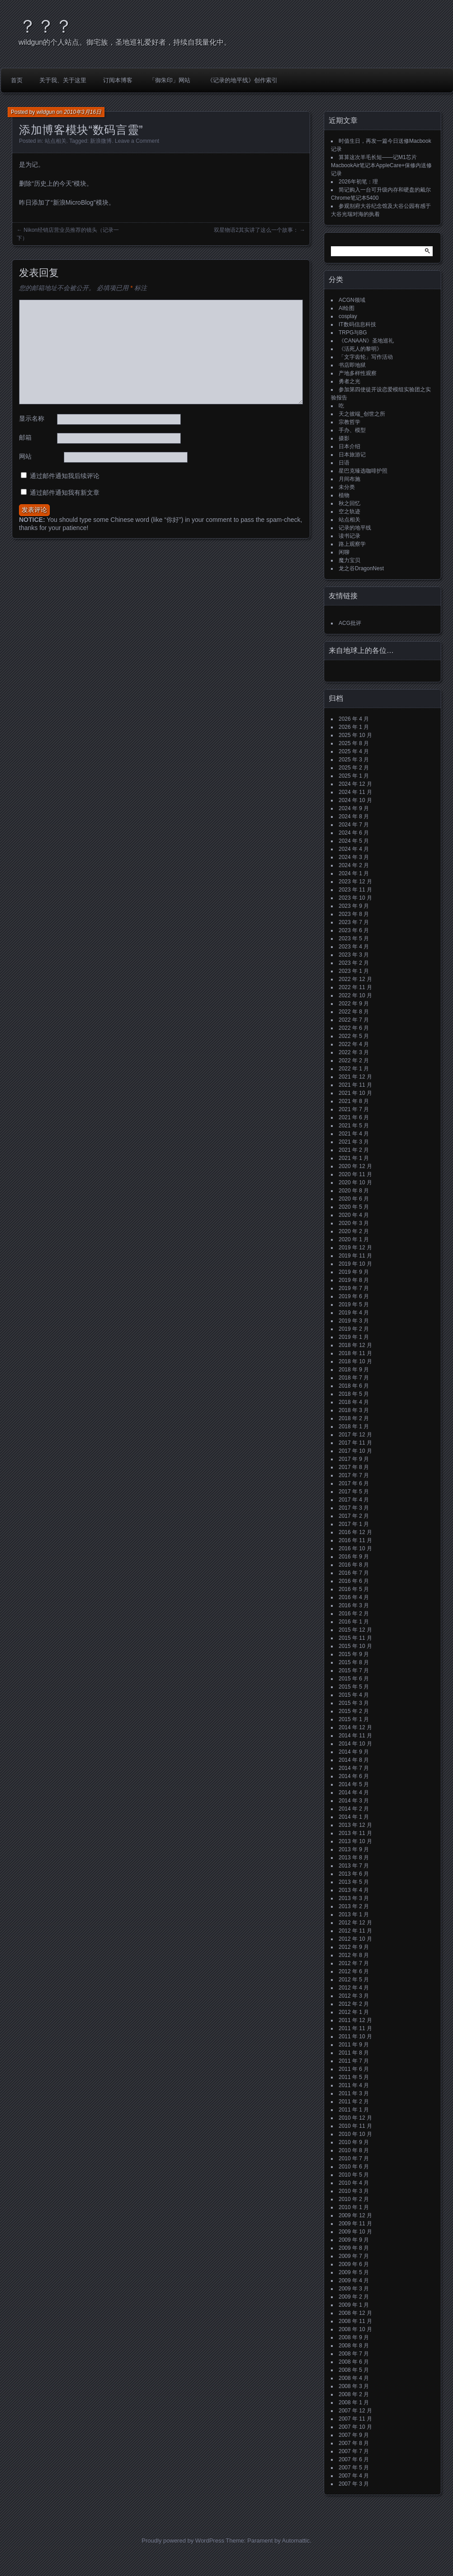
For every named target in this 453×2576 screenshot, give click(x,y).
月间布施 (349, 479)
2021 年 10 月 (355, 1093)
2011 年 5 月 (354, 2077)
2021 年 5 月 (354, 1125)
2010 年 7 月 (354, 2158)
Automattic (296, 2540)
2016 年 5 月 (354, 1589)
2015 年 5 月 (354, 1687)
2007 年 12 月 (355, 2410)
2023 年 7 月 (354, 922)
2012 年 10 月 (355, 1939)
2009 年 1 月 (354, 2305)
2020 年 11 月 (355, 1174)
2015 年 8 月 (354, 1662)
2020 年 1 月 (354, 1239)
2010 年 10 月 (355, 2134)
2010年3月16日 (82, 112)
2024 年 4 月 (354, 849)
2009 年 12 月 (355, 2215)
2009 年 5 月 (354, 2272)
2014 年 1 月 (354, 1817)
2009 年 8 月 (354, 2248)
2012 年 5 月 (354, 1979)
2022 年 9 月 (354, 1003)
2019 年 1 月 (354, 1337)
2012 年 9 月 (354, 1947)
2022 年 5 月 (354, 1036)
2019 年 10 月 (355, 1264)
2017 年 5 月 (354, 1491)
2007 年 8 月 (354, 2443)
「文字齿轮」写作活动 (366, 357)
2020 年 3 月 (354, 1223)
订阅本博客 (117, 80)
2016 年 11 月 (355, 1540)
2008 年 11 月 (355, 2321)
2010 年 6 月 (354, 2166)
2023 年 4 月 (354, 946)
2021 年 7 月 (354, 1109)
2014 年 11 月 (355, 1735)
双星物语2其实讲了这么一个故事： (256, 230)
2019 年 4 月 (354, 1312)
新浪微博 (101, 141)
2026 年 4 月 (354, 719)
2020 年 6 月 (354, 1199)
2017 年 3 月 (354, 1508)
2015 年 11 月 (355, 1638)
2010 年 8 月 (354, 2150)
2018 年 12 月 (355, 1345)
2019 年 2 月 (354, 1329)
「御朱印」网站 (169, 80)
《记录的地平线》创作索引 (242, 80)
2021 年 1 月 (354, 1158)
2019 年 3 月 (354, 1321)
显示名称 (31, 418)
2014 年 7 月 (354, 1768)
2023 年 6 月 (354, 930)
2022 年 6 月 (354, 1028)
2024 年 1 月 (354, 873)
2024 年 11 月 (355, 792)
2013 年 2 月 (354, 1906)
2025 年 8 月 (354, 743)
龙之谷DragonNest (361, 568)
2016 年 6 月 (354, 1581)
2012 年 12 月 (355, 1922)
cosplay (348, 316)
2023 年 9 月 (354, 906)
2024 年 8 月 (354, 816)
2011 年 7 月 (354, 2061)
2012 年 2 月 (354, 2004)
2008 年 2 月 (354, 2394)
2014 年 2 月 (354, 1809)
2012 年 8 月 (354, 1955)
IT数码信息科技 (357, 324)
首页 (17, 80)
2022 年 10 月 (355, 995)
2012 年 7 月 (354, 1963)
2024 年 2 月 (354, 865)
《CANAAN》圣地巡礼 (366, 341)
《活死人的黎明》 (360, 349)
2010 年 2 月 (354, 2199)
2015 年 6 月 (354, 1678)
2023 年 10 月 (355, 898)
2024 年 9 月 (354, 808)
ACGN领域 (352, 300)
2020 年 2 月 (354, 1231)
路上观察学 (352, 544)
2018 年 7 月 (354, 1378)
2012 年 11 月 (355, 1931)
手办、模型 (352, 430)
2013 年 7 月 (354, 1866)
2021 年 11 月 (355, 1085)
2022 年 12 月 (355, 979)
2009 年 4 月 (354, 2280)
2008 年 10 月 (355, 2329)
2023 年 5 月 (354, 938)
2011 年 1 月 (354, 2110)
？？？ (46, 26)
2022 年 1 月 (354, 1068)
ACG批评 (350, 623)
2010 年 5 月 (354, 2175)
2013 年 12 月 (355, 1825)
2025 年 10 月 (355, 735)
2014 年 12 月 (355, 1727)
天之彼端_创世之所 (362, 414)
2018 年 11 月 (355, 1353)
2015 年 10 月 (355, 1646)
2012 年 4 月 (354, 1988)
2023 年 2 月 (354, 963)
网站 (25, 456)
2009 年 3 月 (354, 2288)
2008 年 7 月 (354, 2354)
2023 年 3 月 (354, 955)
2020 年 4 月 (354, 1215)
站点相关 (55, 141)
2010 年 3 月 (354, 2191)
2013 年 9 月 (354, 1849)
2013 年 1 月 (354, 1914)
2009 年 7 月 (354, 2256)
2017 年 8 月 (354, 1467)
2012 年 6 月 (354, 1971)
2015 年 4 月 (354, 1695)
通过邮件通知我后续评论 (64, 475)
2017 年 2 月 (354, 1516)
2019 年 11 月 (355, 1256)
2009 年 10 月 (355, 2232)
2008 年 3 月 (354, 2386)
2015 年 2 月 (354, 1711)
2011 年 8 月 (354, 2053)
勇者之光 (349, 381)
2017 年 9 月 (354, 1459)
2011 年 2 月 (354, 2101)
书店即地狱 (352, 365)
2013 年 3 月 (354, 1898)
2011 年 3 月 (354, 2093)
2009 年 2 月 (354, 2297)
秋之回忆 (349, 503)
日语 (344, 463)
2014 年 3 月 (354, 1800)
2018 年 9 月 (354, 1369)
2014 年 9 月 (354, 1752)
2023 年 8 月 (354, 914)
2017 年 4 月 (354, 1500)
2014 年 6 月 (354, 1776)
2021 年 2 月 (354, 1150)
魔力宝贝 (349, 560)
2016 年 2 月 (354, 1613)
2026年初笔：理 (358, 181)
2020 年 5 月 (354, 1207)
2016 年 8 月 (354, 1565)
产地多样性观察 (358, 373)
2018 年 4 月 (354, 1402)
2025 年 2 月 (354, 768)
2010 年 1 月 (354, 2207)
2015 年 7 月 (354, 1670)
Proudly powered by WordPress (183, 2540)
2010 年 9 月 (354, 2142)
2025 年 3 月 (354, 759)
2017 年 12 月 (355, 1434)
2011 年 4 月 (354, 2085)
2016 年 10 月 (355, 1548)
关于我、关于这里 (62, 80)
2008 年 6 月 (354, 2362)
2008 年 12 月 (355, 2313)
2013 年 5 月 (354, 1882)
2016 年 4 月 (354, 1597)
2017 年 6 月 (354, 1483)
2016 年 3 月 (354, 1605)
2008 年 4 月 (354, 2378)
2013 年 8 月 (354, 1857)
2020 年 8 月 (354, 1190)
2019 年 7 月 (354, 1288)
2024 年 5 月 (354, 841)
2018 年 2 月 (354, 1418)
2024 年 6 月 (354, 833)
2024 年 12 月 (355, 784)
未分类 (347, 487)
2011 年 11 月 (355, 2028)
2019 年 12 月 (355, 1247)
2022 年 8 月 (354, 1012)
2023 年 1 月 (354, 971)
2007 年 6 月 (354, 2459)
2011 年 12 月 (355, 2020)
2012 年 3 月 (354, 1996)
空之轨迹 (349, 511)
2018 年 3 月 (354, 1410)
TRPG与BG (353, 332)
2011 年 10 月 (355, 2036)
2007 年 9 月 (354, 2435)
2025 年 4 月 (354, 751)
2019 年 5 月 (354, 1304)
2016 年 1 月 (354, 1622)
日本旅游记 (352, 454)
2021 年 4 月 (354, 1134)
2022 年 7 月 (354, 1020)
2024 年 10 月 (355, 800)
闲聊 (344, 552)
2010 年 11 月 (355, 2126)
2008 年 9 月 (354, 2337)
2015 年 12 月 (355, 1630)
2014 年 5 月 (354, 1784)
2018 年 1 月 (354, 1426)
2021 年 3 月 (354, 1142)
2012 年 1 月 (354, 2012)
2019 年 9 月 (354, 1272)
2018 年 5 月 (354, 1394)
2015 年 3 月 (354, 1703)
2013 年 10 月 (355, 1841)
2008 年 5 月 (354, 2370)
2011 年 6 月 (354, 2069)
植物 (344, 495)
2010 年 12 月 (355, 2118)
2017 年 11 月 (355, 1443)
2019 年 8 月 (354, 1280)
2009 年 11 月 (355, 2223)
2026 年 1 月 (354, 727)
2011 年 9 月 (354, 2044)
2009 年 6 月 (354, 2264)
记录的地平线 (355, 528)
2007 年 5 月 (354, 2467)
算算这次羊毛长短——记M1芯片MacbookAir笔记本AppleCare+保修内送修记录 (381, 165)
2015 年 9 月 (354, 1654)
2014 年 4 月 (354, 1792)
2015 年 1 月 (354, 1719)
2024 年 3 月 (354, 857)
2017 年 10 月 (355, 1451)
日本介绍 (349, 446)
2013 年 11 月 (355, 1833)
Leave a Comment (137, 141)
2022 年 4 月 (354, 1044)
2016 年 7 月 (354, 1573)
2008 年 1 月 (354, 2402)
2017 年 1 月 (354, 1524)
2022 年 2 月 (354, 1060)
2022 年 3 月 (354, 1052)
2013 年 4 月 (354, 1890)
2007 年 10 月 (355, 2427)
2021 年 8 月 (354, 1101)
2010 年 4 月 (354, 2183)
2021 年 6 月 (354, 1117)
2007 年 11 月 (355, 2419)
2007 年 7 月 (354, 2451)
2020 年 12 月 (355, 1166)
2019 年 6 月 (354, 1296)
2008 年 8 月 (354, 2345)
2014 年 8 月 (354, 1760)
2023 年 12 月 (355, 881)
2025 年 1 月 (354, 776)
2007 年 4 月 (354, 2476)
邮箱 (25, 437)
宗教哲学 (349, 422)
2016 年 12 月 (355, 1532)
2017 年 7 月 (354, 1475)
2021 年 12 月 (355, 1077)
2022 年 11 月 (355, 987)
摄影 (344, 438)
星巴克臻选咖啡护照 (363, 471)
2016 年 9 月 (354, 1556)
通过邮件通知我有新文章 (64, 492)
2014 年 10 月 (355, 1744)
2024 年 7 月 (354, 824)
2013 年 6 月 (354, 1874)
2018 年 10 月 (355, 1361)
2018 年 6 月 (354, 1386)
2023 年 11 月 (355, 890)
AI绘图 (346, 308)
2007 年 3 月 (354, 2484)
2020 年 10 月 (355, 1182)
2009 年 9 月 (354, 2240)
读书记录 (349, 536)
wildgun (46, 112)
